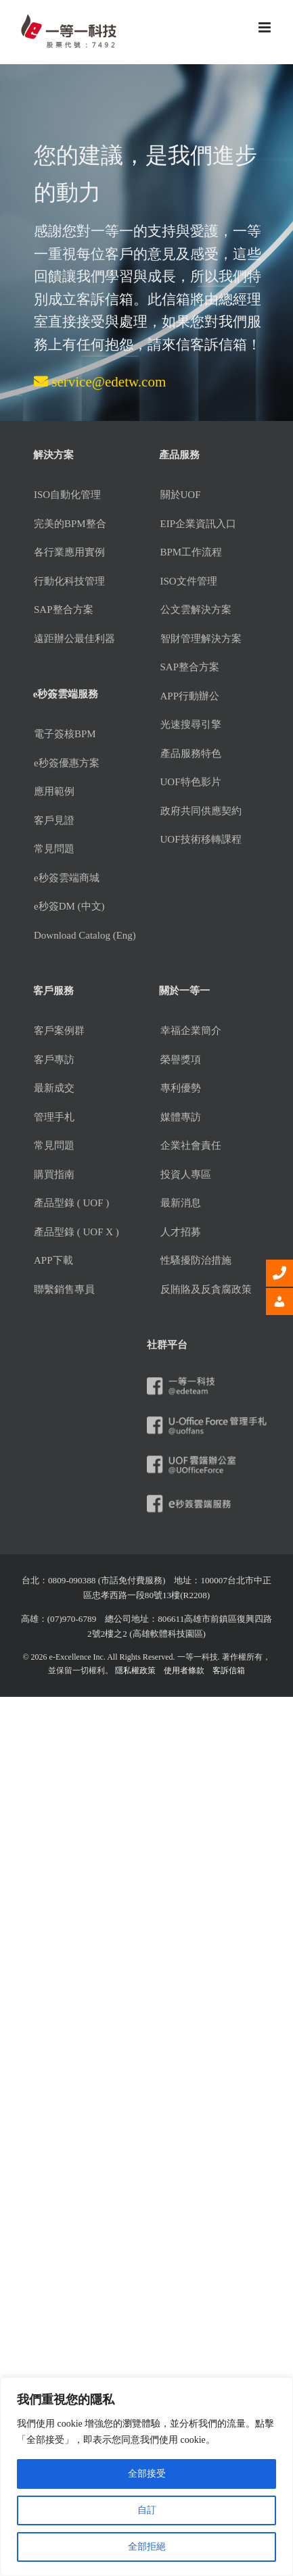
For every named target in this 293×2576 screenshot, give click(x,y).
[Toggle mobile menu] (265, 27)
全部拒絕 (147, 2547)
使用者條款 (184, 1670)
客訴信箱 (228, 1670)
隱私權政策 (135, 1670)
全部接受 (147, 2474)
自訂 (146, 2510)
